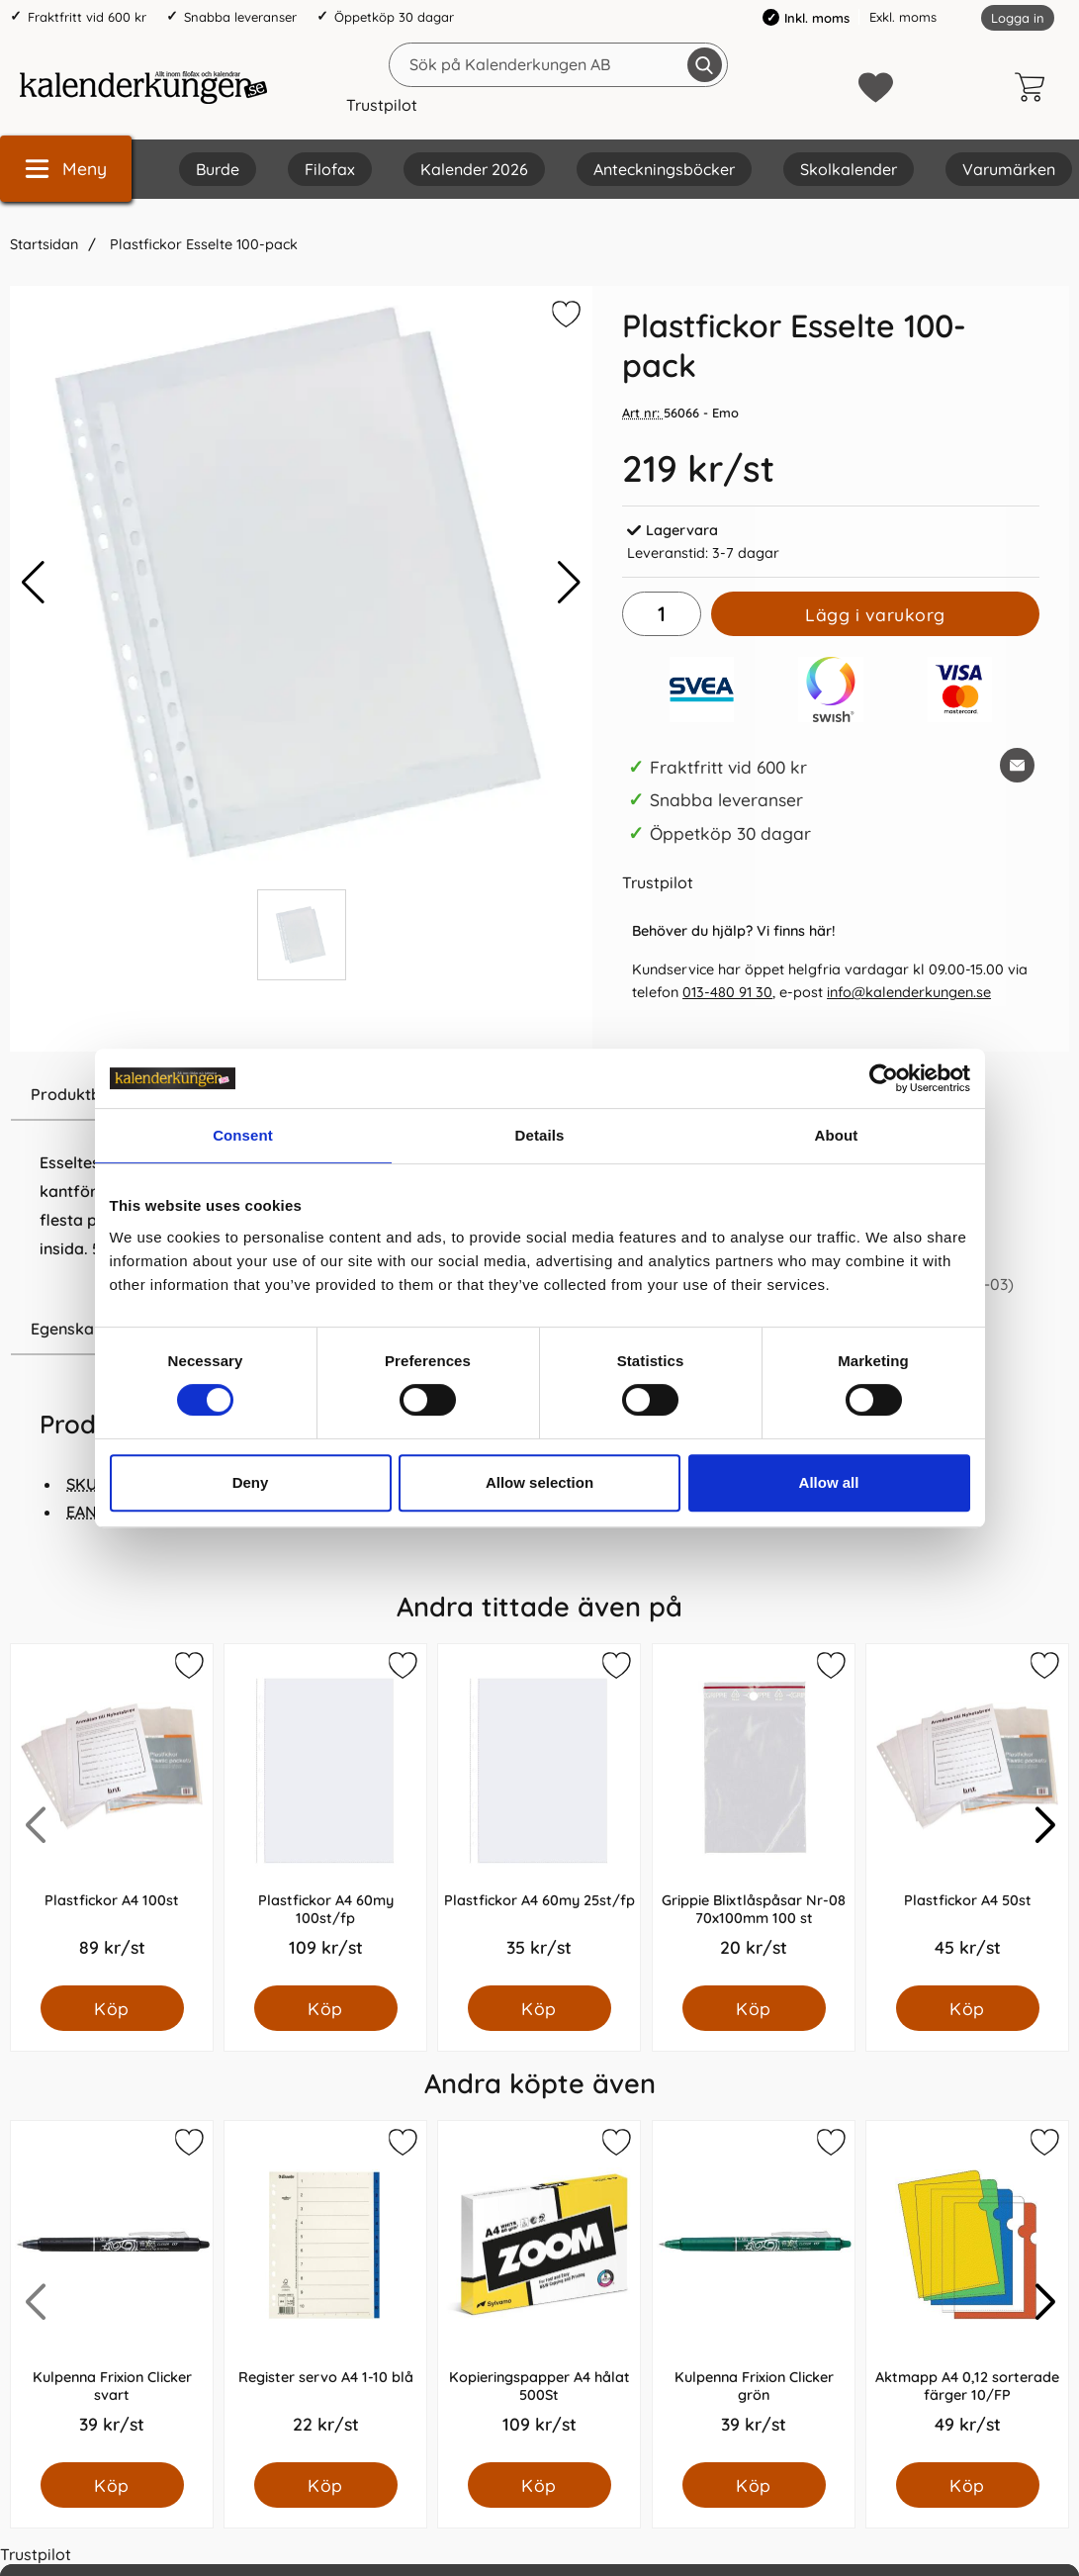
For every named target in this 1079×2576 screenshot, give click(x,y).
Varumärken (1008, 169)
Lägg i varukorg (875, 614)
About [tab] (836, 1135)
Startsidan (44, 244)
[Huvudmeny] (66, 169)
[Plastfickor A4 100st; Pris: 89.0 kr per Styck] (112, 1814)
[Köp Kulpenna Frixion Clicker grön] (753, 2485)
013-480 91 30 (727, 992)
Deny (250, 1482)
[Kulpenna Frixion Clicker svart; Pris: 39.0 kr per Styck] (112, 2291)
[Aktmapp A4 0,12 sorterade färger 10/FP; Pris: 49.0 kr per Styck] (967, 2291)
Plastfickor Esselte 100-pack (202, 244)
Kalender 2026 (474, 169)
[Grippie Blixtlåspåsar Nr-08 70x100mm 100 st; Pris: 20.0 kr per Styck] (753, 1814)
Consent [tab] (243, 1135)
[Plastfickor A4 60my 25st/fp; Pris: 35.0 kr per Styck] (539, 1814)
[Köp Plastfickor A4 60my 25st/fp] (539, 2008)
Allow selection (539, 1482)
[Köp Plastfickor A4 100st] (112, 2008)
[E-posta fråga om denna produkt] (1017, 765)
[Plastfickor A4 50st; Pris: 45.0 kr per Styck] (967, 1814)
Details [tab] (540, 1135)
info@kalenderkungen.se (909, 992)
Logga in (1017, 18)
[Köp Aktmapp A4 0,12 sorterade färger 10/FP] (966, 2485)
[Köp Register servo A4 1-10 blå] (326, 2485)
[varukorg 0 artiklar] (1034, 87)
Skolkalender (848, 169)
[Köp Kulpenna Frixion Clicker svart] (112, 2485)
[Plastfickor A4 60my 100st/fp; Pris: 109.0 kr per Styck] (325, 1814)
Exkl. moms (903, 17)
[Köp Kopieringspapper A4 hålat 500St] (539, 2485)
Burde (217, 169)
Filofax (330, 169)
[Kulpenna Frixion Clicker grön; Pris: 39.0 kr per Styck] (753, 2291)
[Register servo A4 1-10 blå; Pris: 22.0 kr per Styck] (325, 2291)
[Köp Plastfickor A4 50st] (966, 2008)
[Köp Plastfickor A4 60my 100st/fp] (326, 2008)
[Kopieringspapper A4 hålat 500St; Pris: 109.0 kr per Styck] (539, 2291)
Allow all (829, 1482)
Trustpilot (381, 105)
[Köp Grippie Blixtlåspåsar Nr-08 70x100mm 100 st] (753, 2008)
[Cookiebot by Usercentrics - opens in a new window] (883, 1078)
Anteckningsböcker (664, 169)
